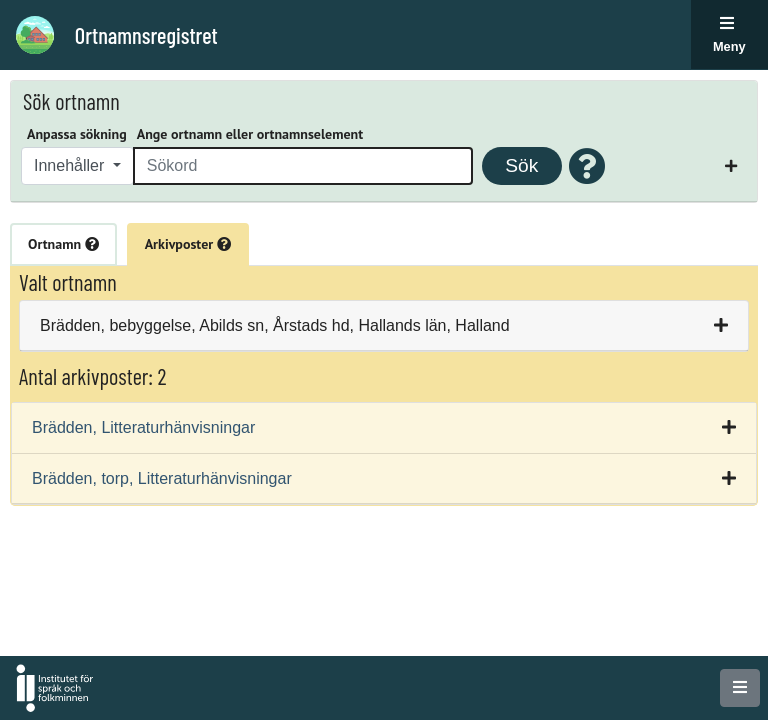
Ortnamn (63, 244)
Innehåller (71, 165)
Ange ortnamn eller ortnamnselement (250, 134)
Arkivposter (188, 244)
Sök (521, 165)
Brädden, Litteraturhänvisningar (143, 427)
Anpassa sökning (77, 134)
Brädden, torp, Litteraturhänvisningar (162, 478)
